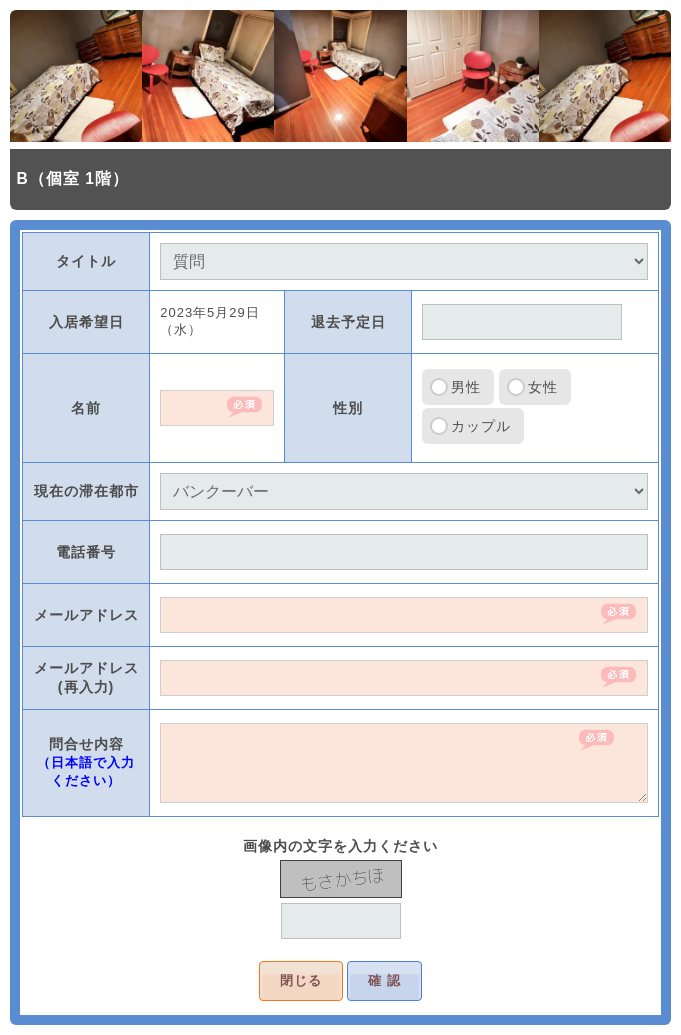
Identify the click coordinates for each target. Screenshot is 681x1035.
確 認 (384, 980)
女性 (543, 387)
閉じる (301, 980)
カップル (481, 426)
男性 (466, 387)
